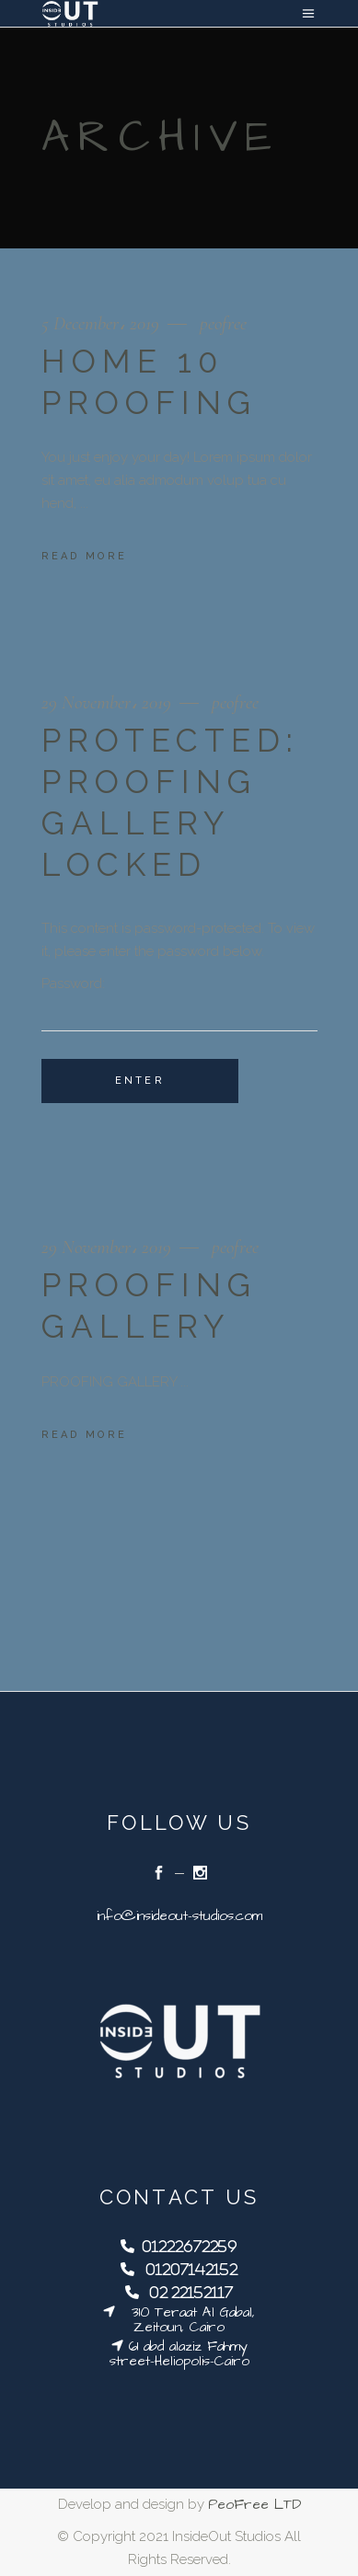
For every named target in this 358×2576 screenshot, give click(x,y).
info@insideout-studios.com (179, 1916)
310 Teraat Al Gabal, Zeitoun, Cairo (185, 2320)
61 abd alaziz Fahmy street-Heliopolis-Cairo (179, 2354)
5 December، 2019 (102, 323)
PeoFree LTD (254, 2504)
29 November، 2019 (108, 702)
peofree (223, 323)
